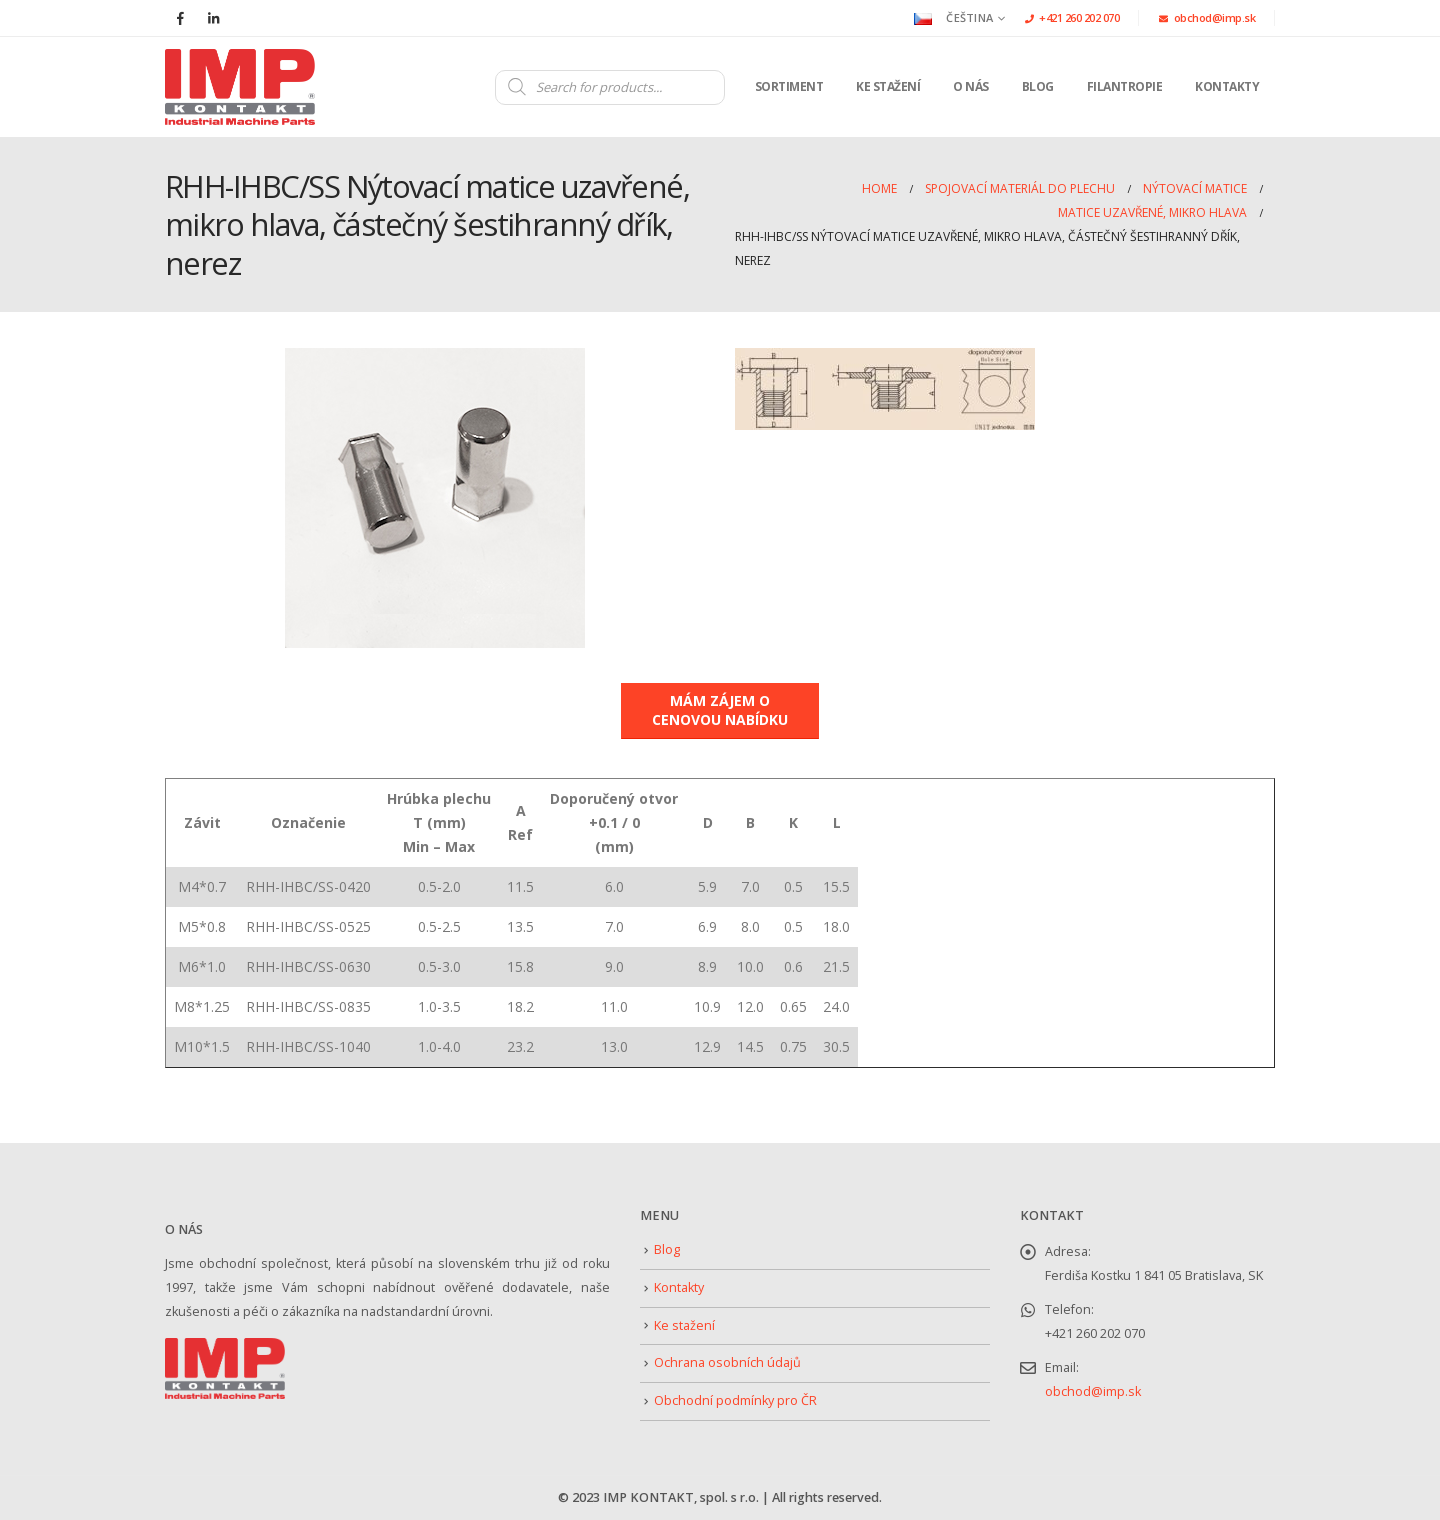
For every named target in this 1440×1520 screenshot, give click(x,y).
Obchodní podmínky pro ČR (735, 1400)
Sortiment (789, 86)
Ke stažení (888, 86)
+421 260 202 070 (1072, 17)
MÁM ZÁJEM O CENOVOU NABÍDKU (720, 710)
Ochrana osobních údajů (727, 1362)
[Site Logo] (240, 87)
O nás (971, 86)
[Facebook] (180, 18)
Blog (1038, 86)
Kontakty (1227, 86)
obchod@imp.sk (1207, 17)
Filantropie (1125, 86)
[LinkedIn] (213, 18)
